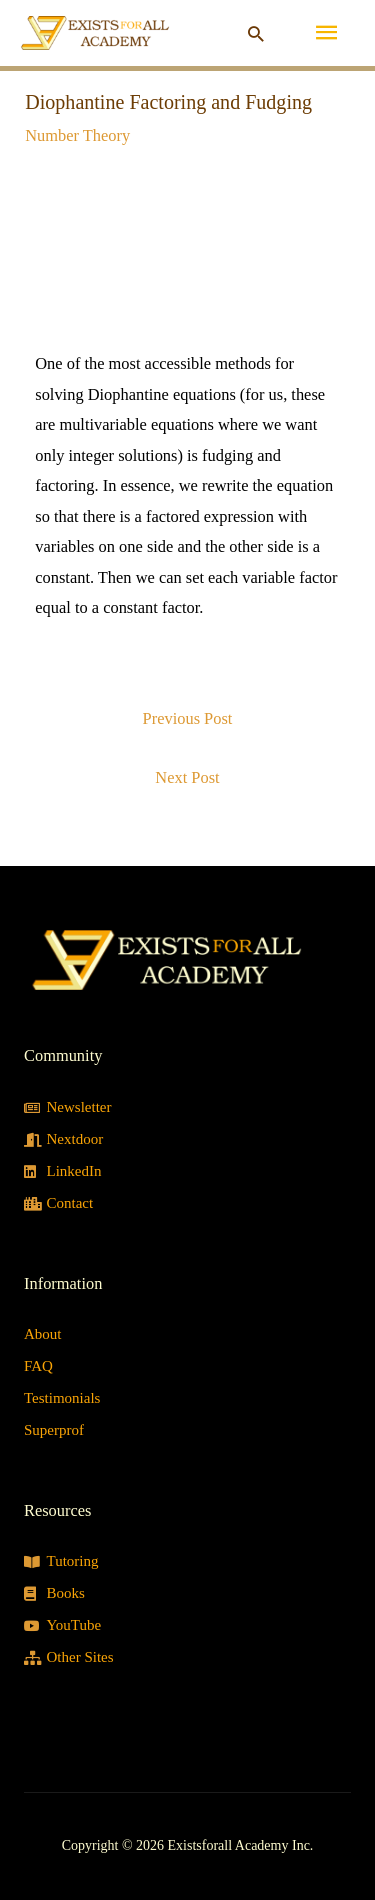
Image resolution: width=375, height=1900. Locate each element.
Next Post (187, 777)
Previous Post (188, 718)
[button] (255, 33)
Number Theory (77, 135)
